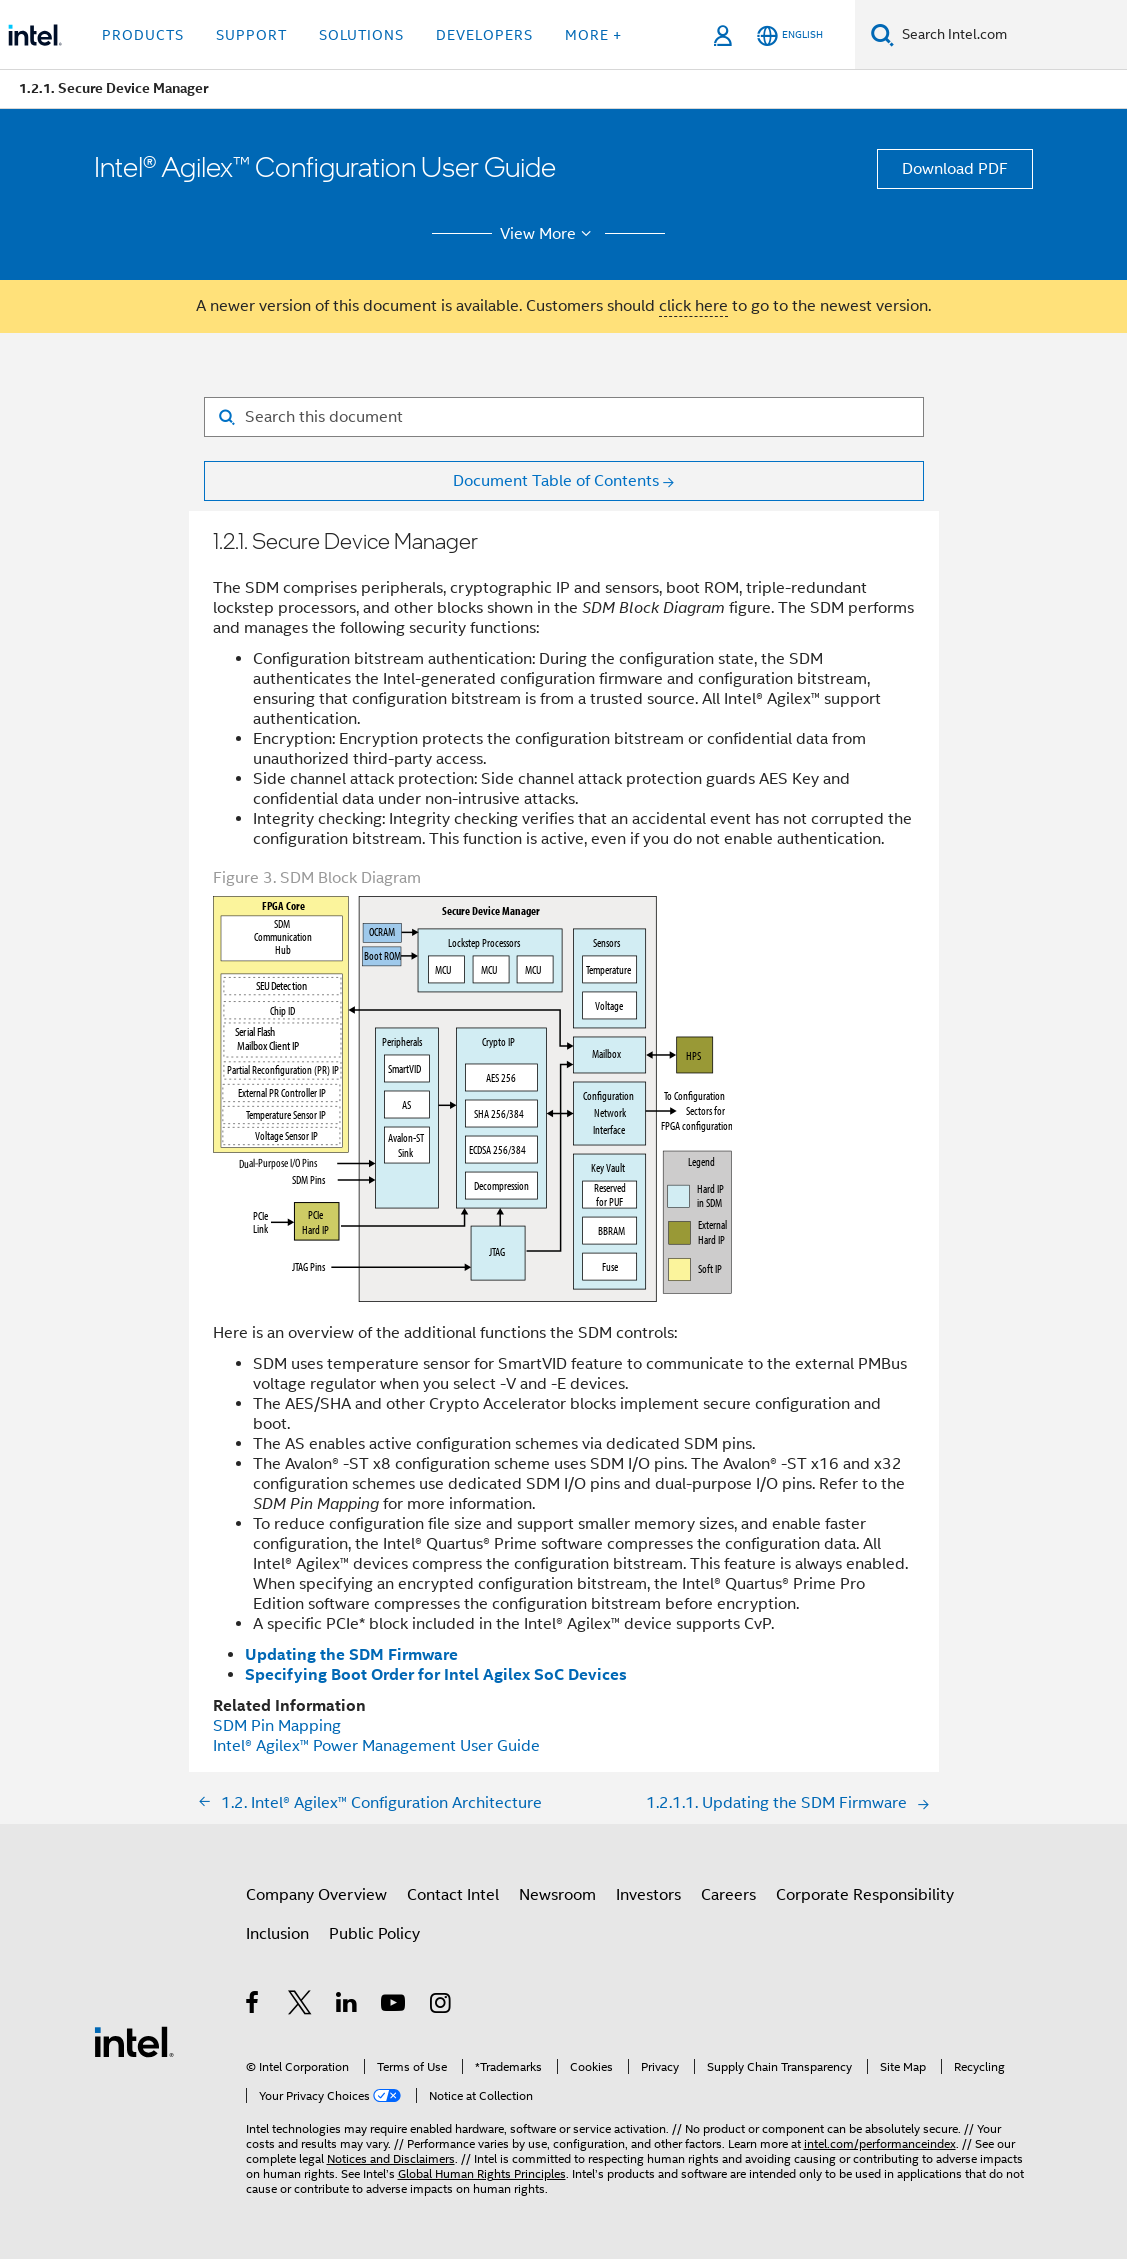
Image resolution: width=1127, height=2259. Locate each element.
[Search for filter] (564, 417)
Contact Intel (453, 1895)
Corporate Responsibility (865, 1895)
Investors (648, 1895)
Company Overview (316, 1895)
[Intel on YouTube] (394, 2006)
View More (548, 234)
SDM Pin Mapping (277, 1726)
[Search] (882, 34)
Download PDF (955, 169)
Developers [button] (484, 35)
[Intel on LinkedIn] (347, 2006)
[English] (790, 35)
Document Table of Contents (556, 481)
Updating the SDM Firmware (351, 1654)
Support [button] (251, 35)
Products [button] (143, 35)
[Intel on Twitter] (300, 2006)
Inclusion (277, 1934)
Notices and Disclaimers (391, 2158)
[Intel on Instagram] (441, 2006)
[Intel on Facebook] (253, 2006)
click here (693, 306)
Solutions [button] (361, 35)
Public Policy (374, 1934)
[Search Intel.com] (1010, 35)
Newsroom (557, 1895)
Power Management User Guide (376, 1746)
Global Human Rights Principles (482, 2173)
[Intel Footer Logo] (134, 2041)
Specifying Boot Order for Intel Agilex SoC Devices (436, 1674)
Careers (728, 1895)
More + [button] (593, 35)
